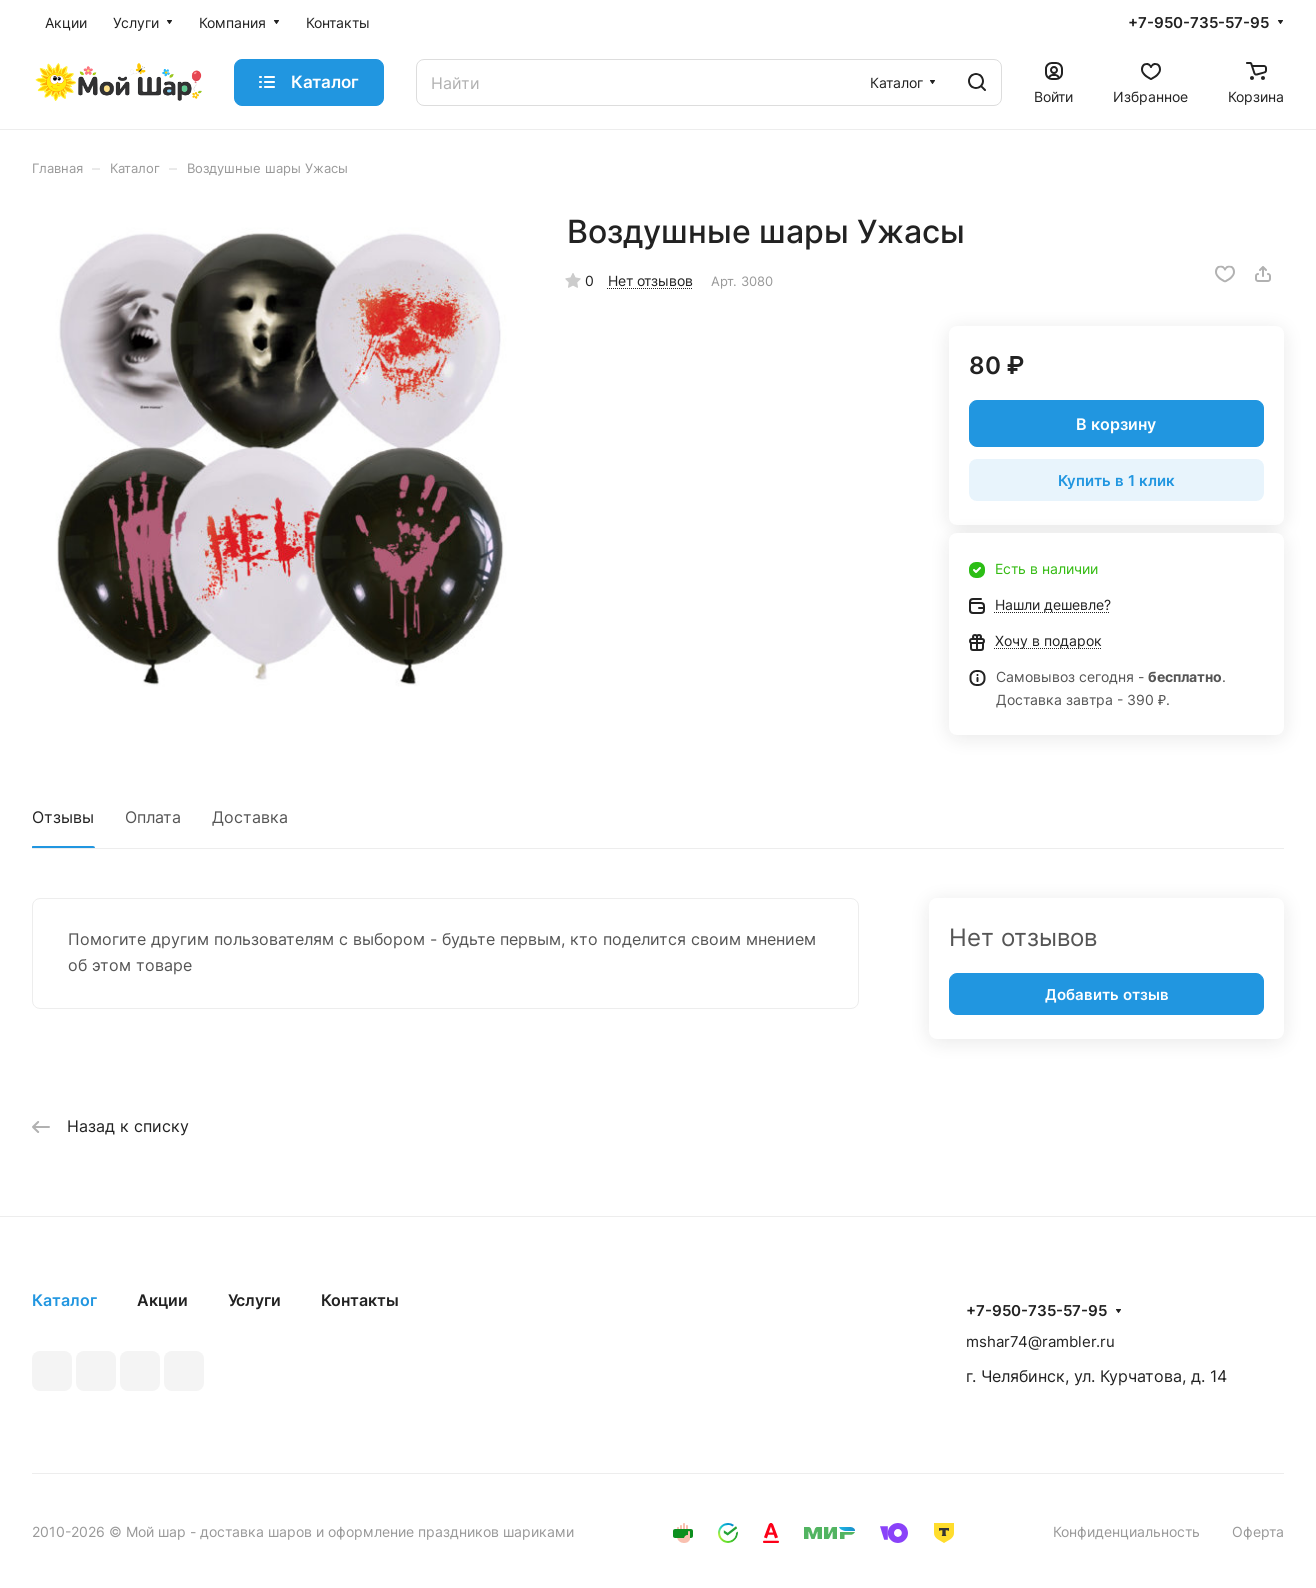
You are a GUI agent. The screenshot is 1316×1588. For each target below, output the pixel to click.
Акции (162, 1300)
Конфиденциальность (1126, 1531)
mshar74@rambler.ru (1040, 1341)
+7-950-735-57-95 (1198, 23)
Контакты (360, 1300)
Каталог (64, 1300)
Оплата (153, 817)
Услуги (254, 1300)
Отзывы (63, 817)
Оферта (1258, 1531)
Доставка (250, 817)
